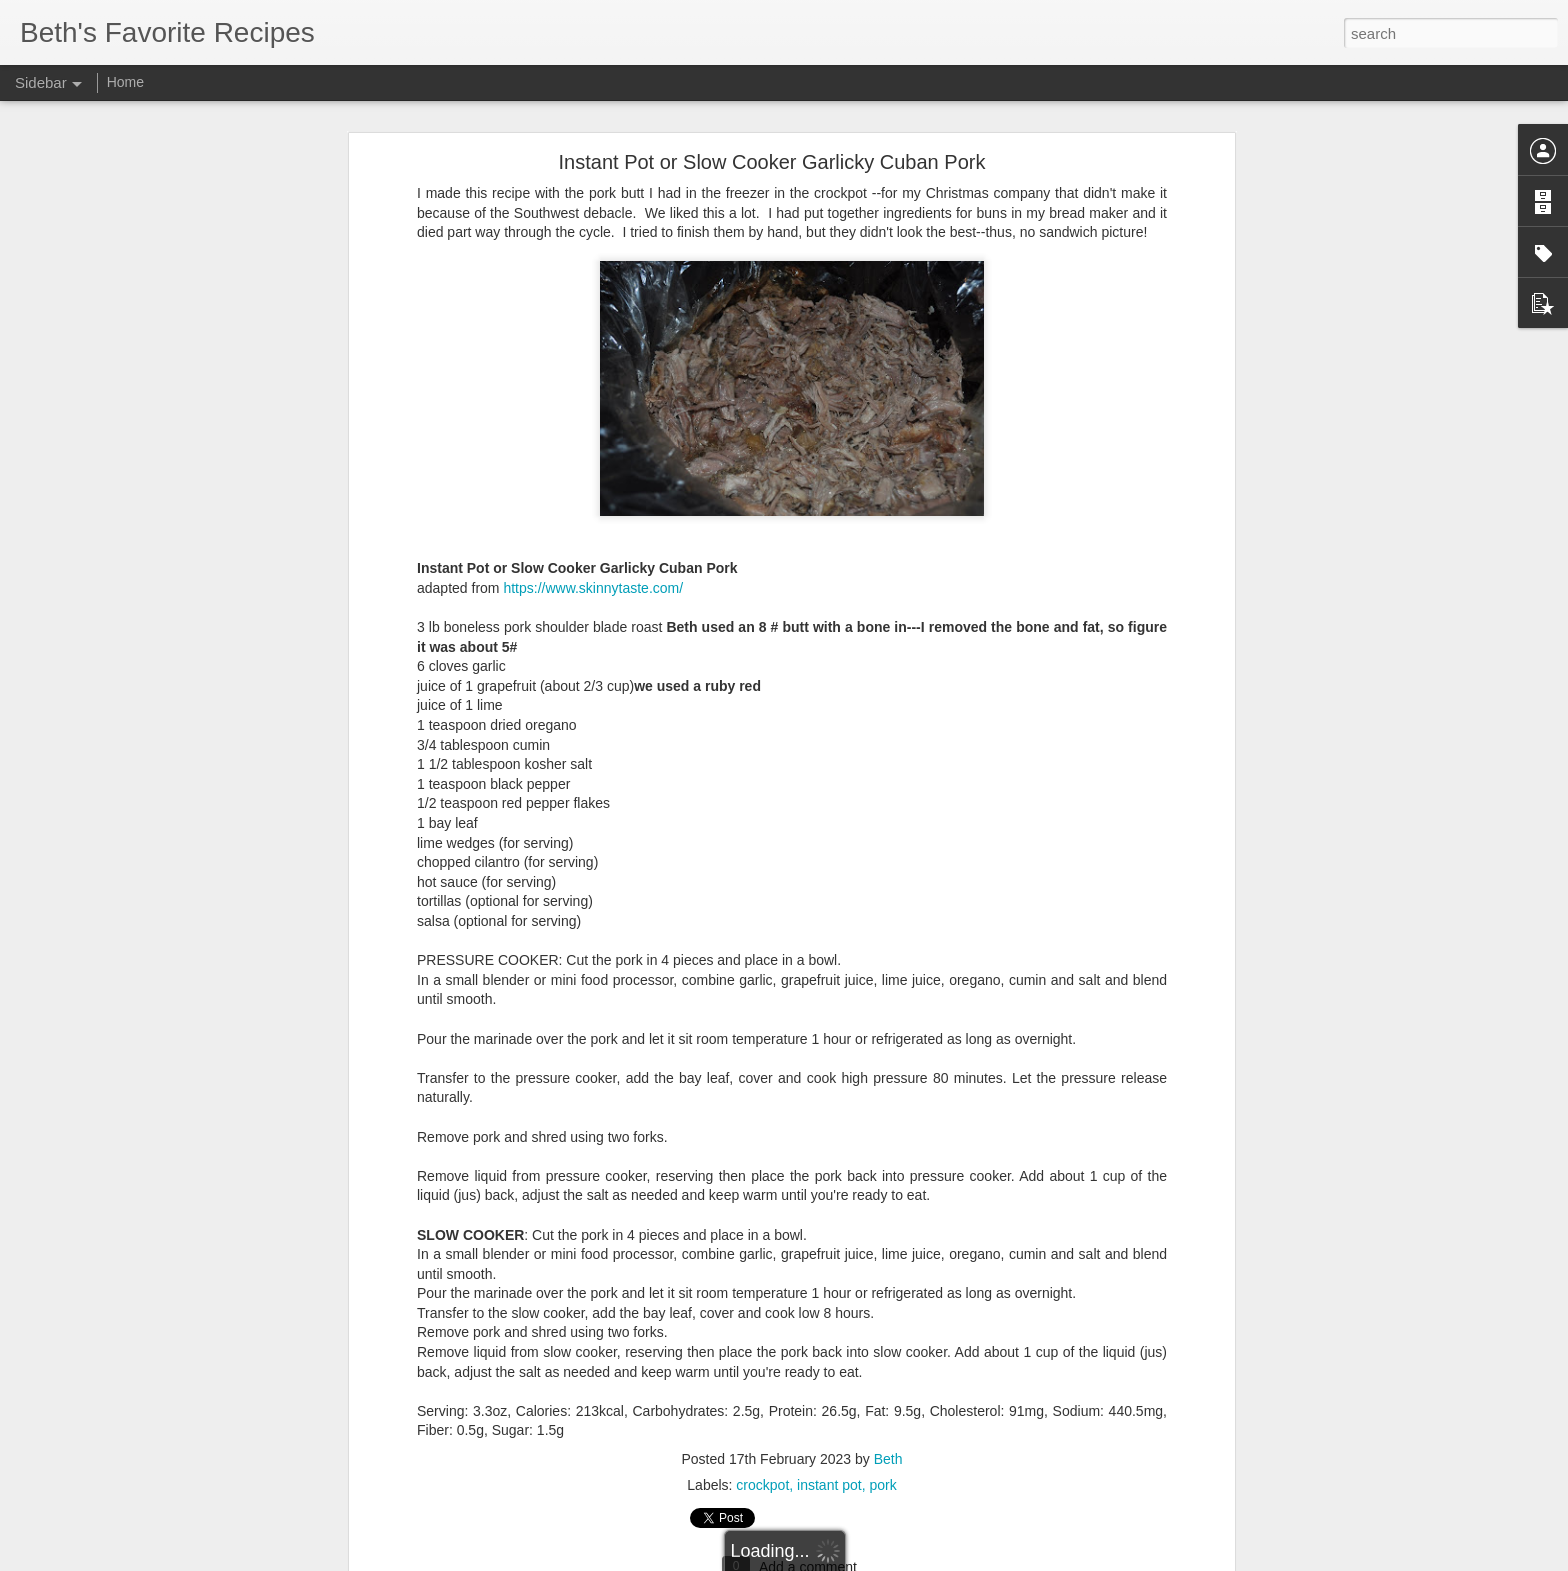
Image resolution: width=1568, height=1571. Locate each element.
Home (125, 82)
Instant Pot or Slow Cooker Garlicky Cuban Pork (772, 106)
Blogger (846, 1560)
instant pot (829, 1429)
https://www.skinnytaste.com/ (593, 532)
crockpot (762, 1429)
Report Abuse (905, 1560)
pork (882, 1429)
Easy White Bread (97, 1517)
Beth (888, 1403)
